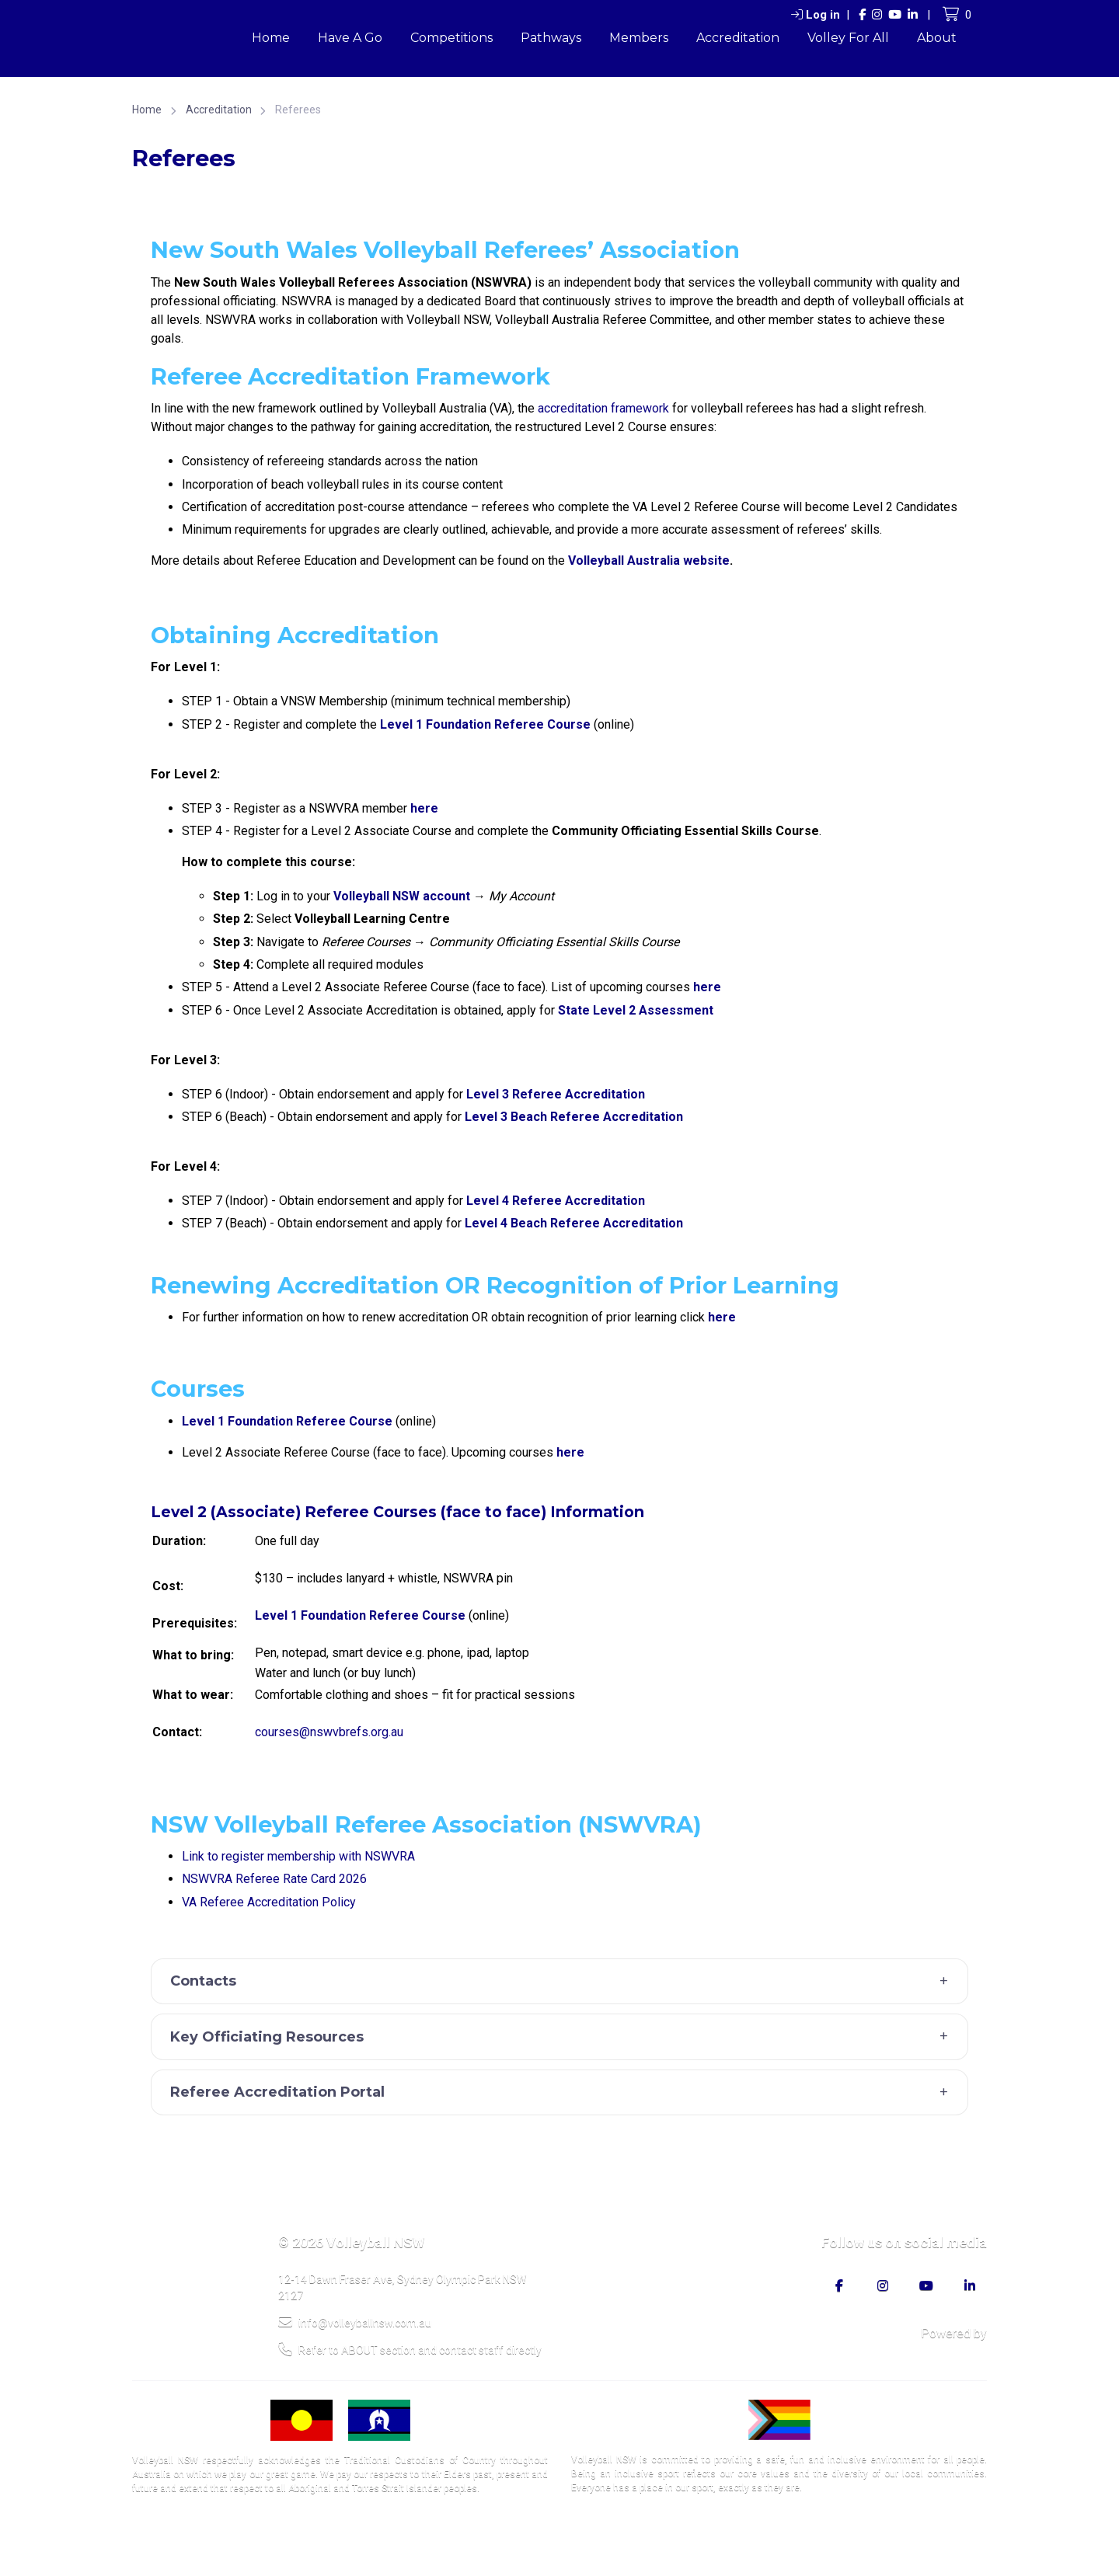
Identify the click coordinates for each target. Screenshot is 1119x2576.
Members (638, 37)
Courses (198, 1388)
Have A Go (350, 37)
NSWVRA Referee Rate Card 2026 (274, 1878)
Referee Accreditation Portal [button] (563, 2093)
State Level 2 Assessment (635, 1010)
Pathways (551, 37)
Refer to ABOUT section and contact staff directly (410, 2349)
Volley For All (848, 37)
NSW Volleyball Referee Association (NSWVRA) (426, 1824)
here (707, 987)
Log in (815, 15)
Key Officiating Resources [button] (563, 2037)
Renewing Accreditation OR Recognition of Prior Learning (495, 1285)
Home (271, 37)
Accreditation (737, 37)
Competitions (451, 37)
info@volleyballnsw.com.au (354, 2322)
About (937, 37)
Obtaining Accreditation (295, 635)
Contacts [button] (563, 1982)
